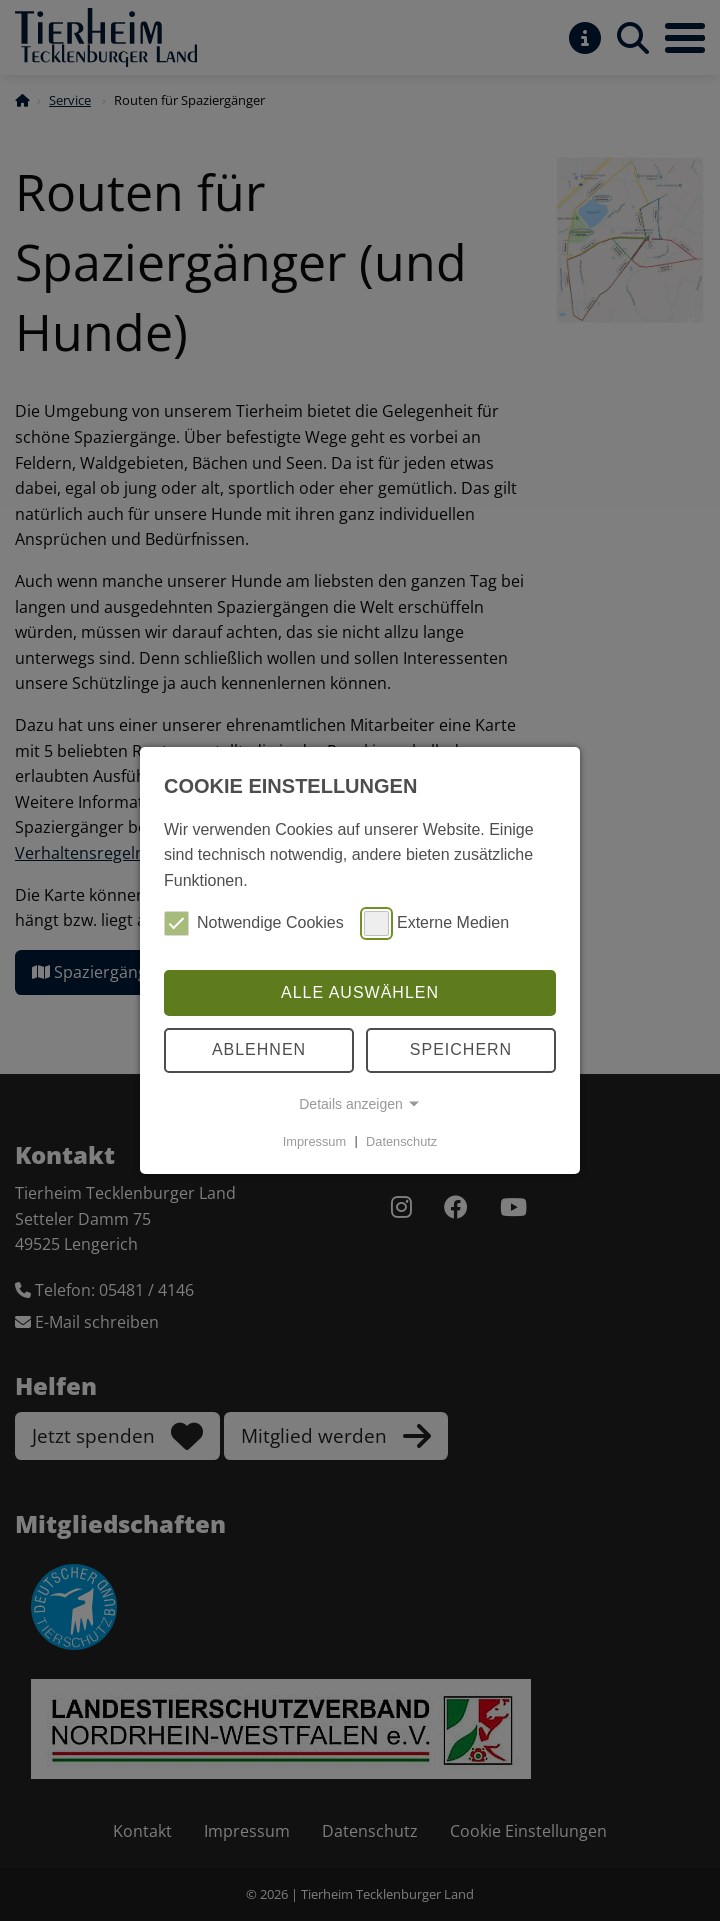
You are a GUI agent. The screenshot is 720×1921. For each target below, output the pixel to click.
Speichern (461, 1049)
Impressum (314, 1140)
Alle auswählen (360, 992)
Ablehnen (259, 1049)
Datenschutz (401, 1140)
